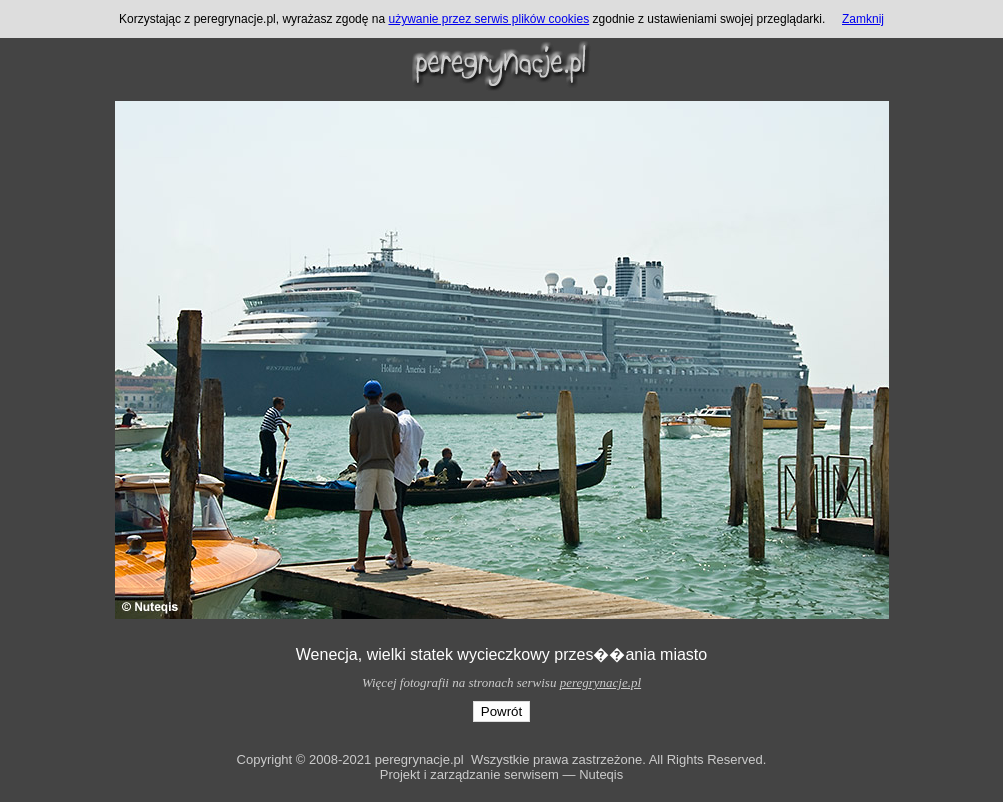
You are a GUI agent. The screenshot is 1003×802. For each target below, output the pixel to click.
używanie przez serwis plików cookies (488, 19)
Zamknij (863, 19)
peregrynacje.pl (600, 682)
